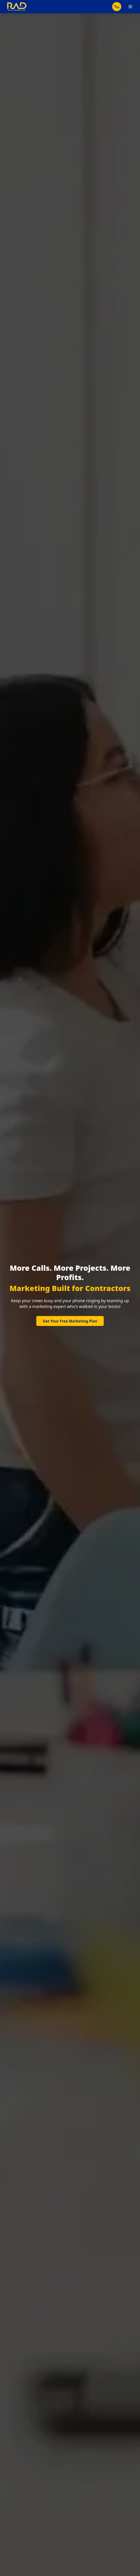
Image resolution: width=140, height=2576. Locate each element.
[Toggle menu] (130, 6)
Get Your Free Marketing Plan (70, 1321)
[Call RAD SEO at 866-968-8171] (116, 6)
